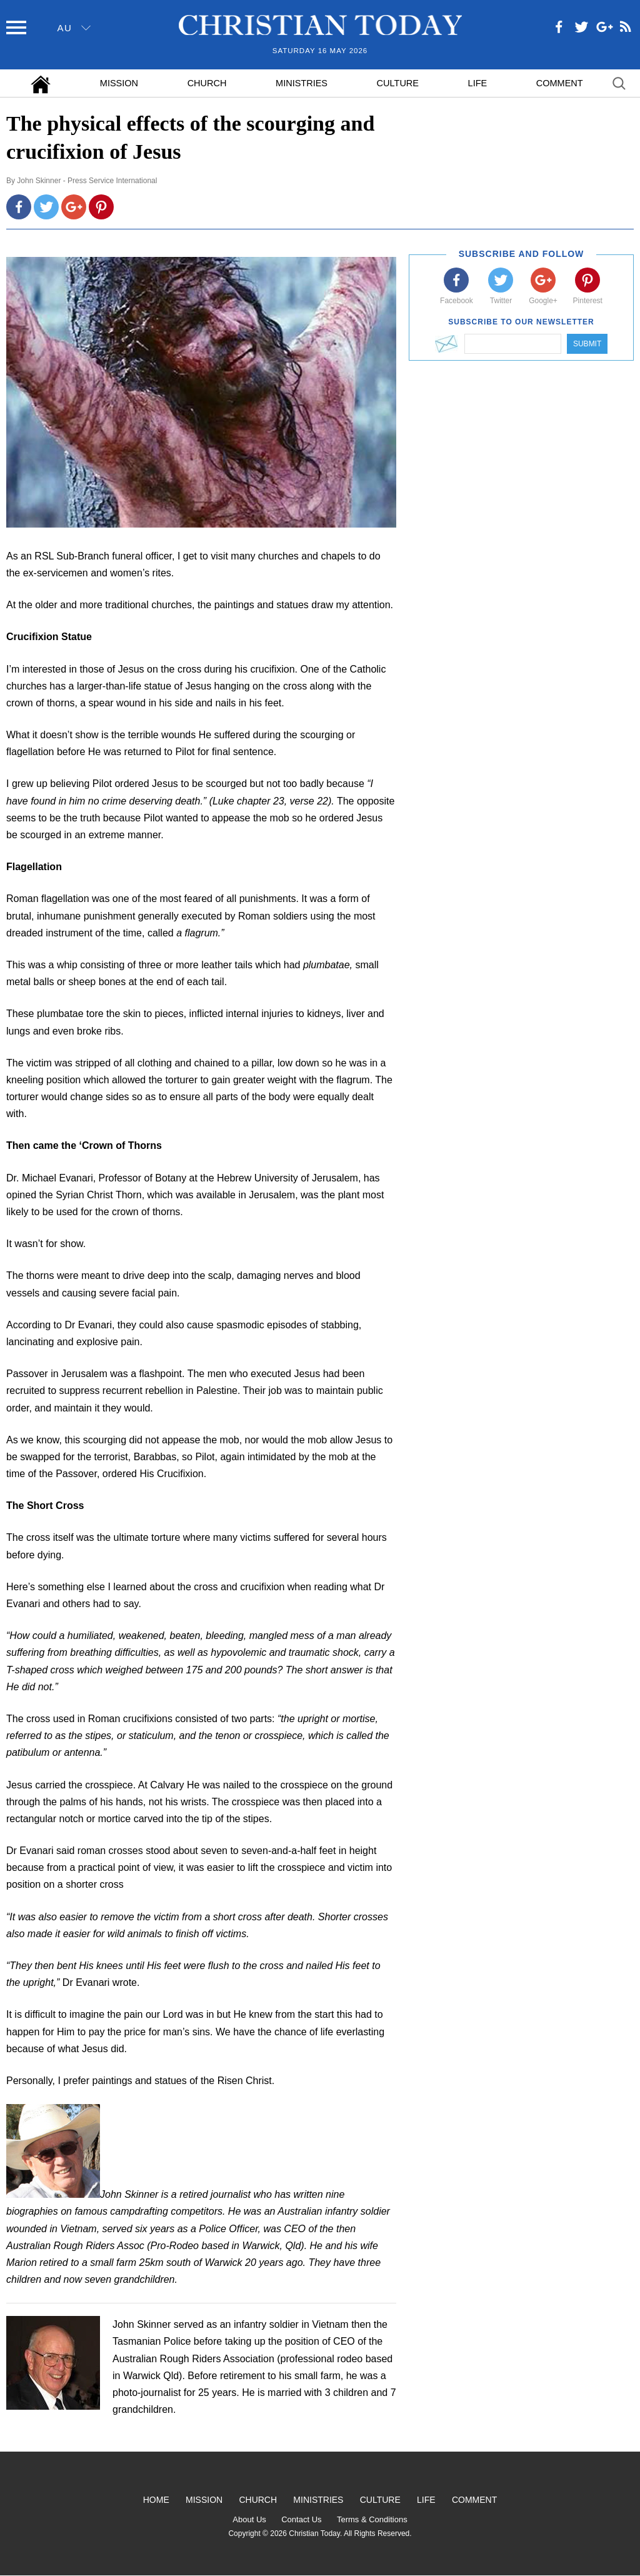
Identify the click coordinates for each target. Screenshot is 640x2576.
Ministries (302, 83)
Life (478, 83)
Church (207, 83)
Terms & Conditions (372, 2519)
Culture (398, 83)
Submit (587, 343)
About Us (249, 2519)
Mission (119, 83)
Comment (559, 83)
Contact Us (301, 2519)
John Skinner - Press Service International (87, 180)
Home (156, 2500)
